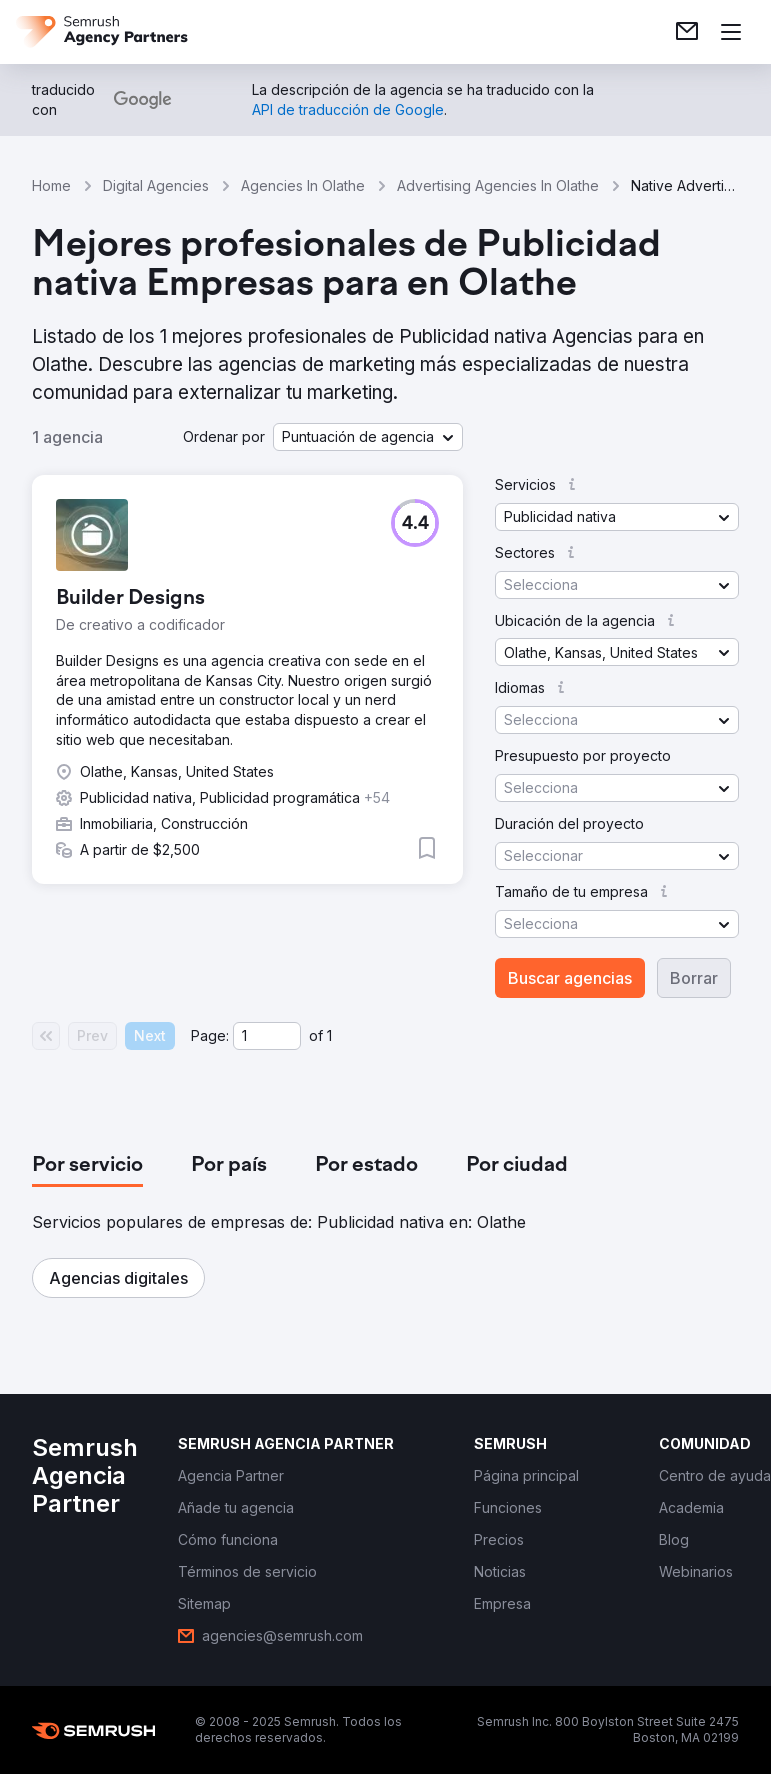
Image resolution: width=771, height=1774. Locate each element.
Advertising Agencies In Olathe (498, 185)
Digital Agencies (156, 185)
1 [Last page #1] (329, 1035)
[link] (687, 32)
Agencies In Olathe (303, 185)
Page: (210, 1035)
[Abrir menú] (731, 32)
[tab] (87, 1166)
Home (51, 185)
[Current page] (267, 1036)
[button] (368, 437)
